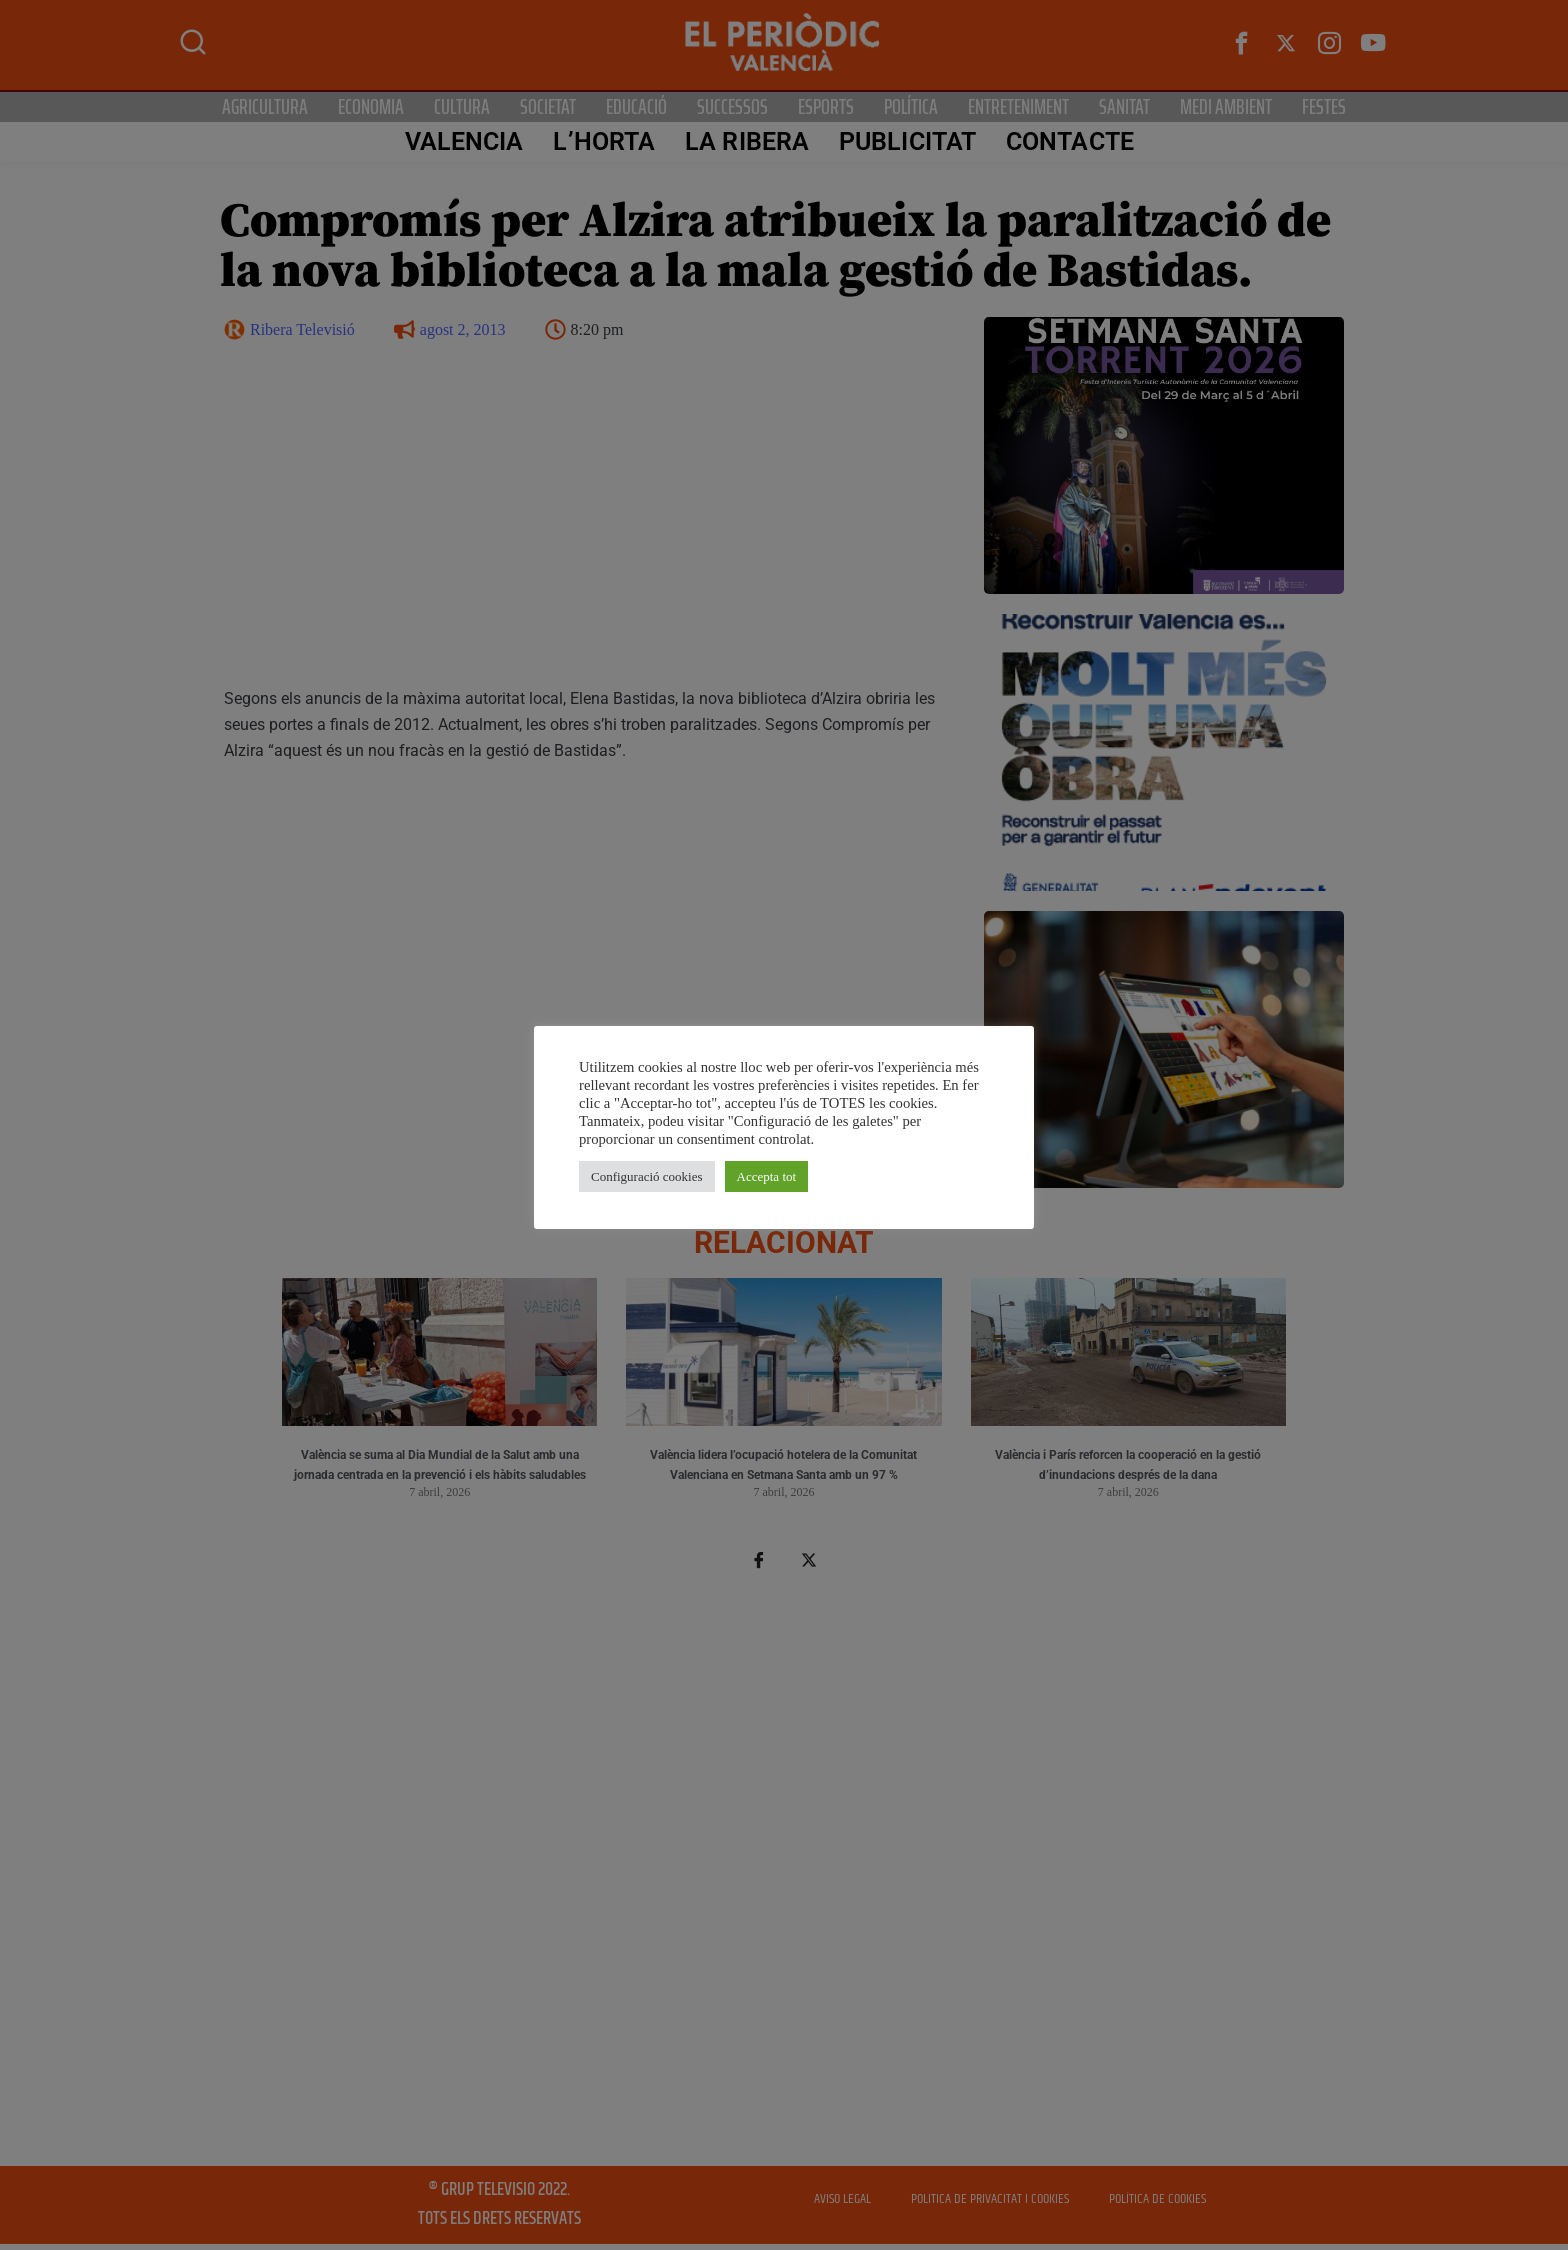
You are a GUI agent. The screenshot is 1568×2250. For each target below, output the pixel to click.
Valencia (463, 141)
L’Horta (604, 141)
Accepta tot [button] (767, 1176)
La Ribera (747, 141)
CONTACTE (1070, 141)
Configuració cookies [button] (647, 1176)
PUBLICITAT (907, 141)
